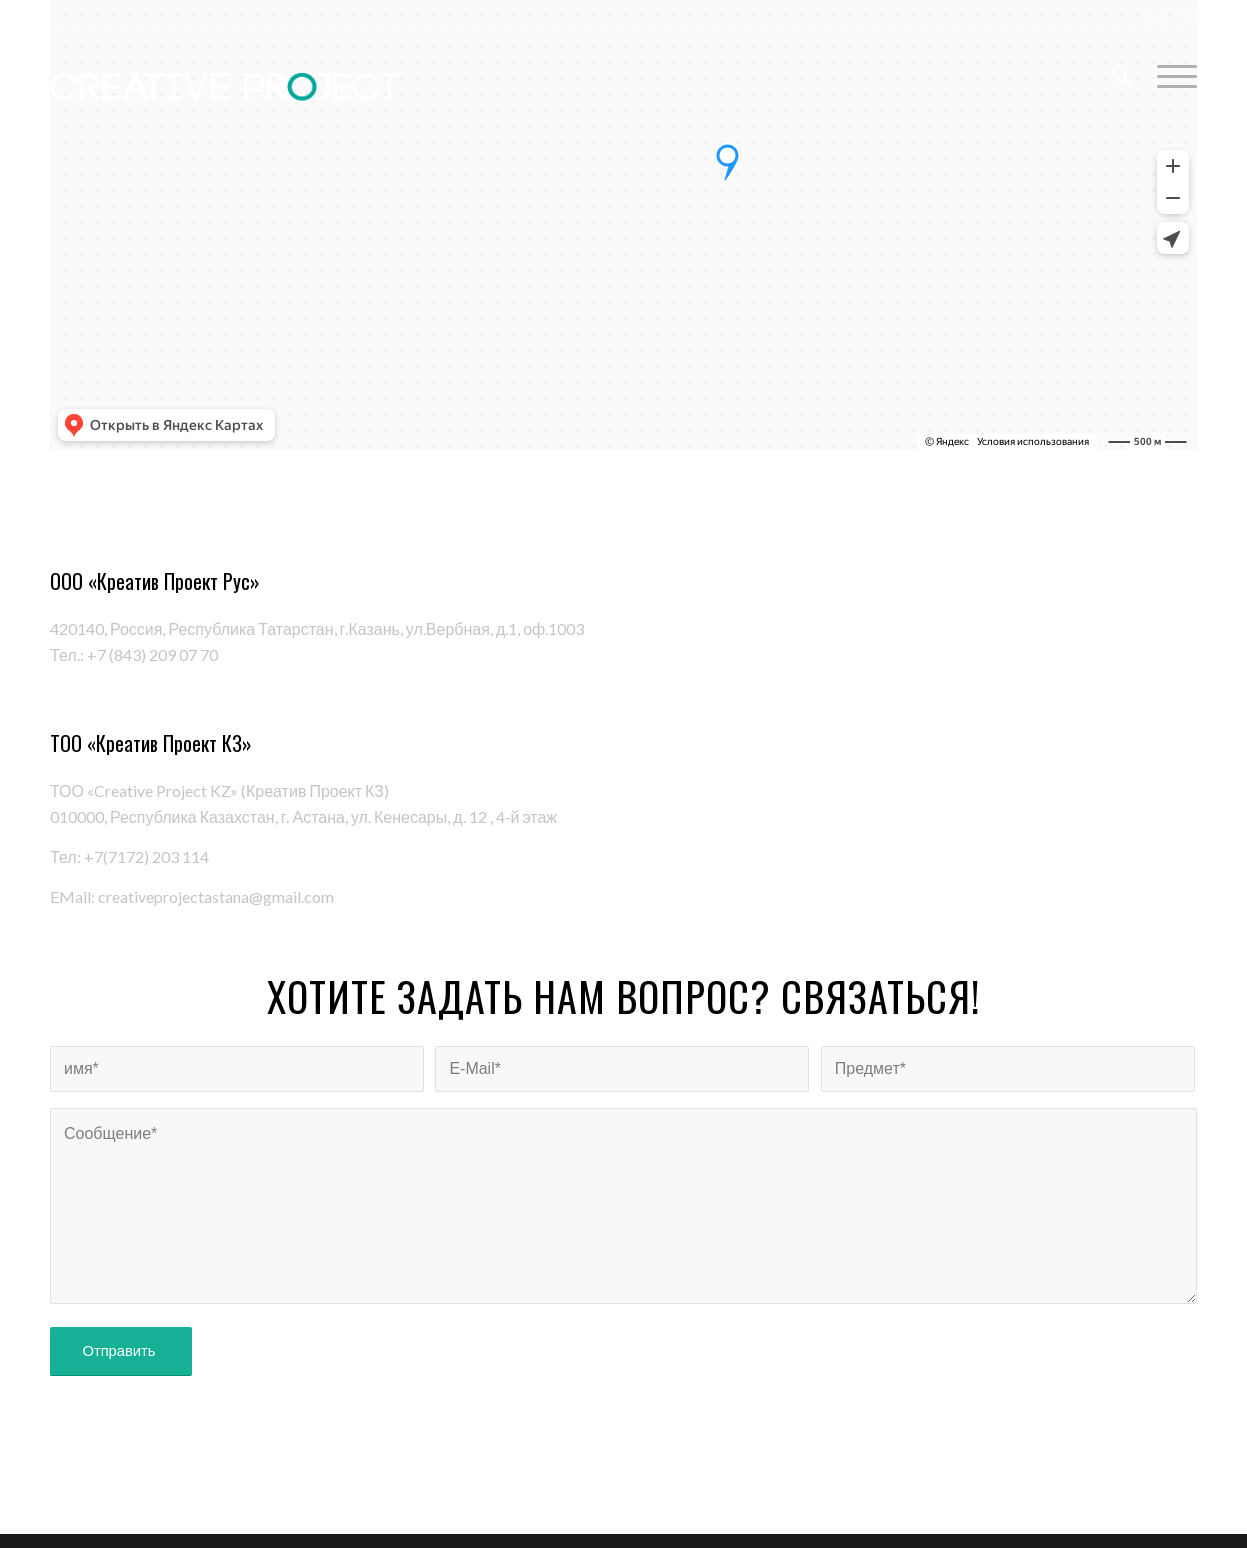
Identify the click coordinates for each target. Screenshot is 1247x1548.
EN (1190, 14)
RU (1154, 14)
